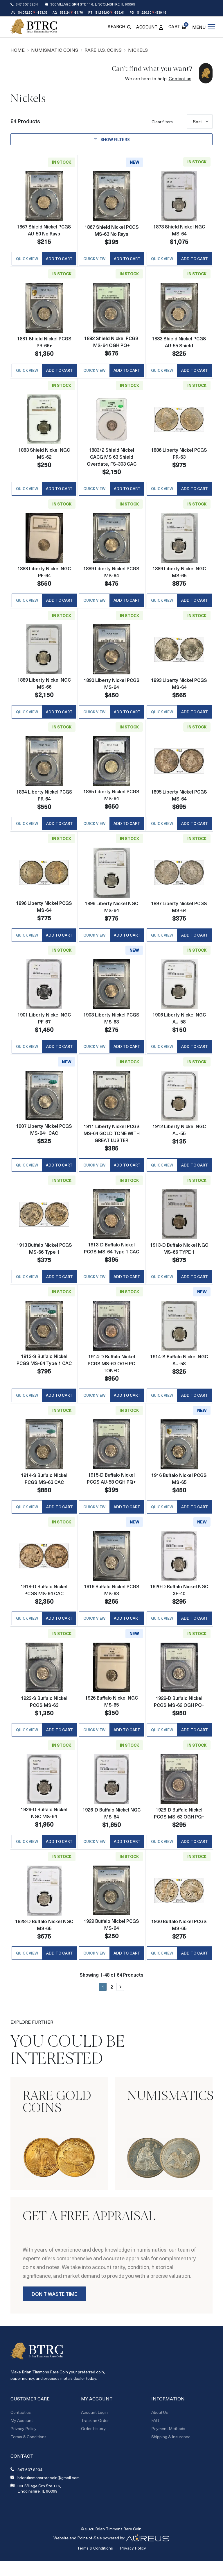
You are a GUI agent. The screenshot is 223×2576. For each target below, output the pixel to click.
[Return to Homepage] (33, 26)
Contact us (180, 78)
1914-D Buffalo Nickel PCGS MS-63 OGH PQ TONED (111, 1374)
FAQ (155, 2438)
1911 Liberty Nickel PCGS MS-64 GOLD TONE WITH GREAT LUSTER (111, 1142)
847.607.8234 (27, 4)
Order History (93, 2446)
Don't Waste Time (54, 2312)
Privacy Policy (23, 2446)
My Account (21, 2438)
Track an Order (95, 2438)
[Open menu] (203, 26)
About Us (159, 2430)
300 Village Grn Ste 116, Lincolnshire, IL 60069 (92, 4)
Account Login (94, 2430)
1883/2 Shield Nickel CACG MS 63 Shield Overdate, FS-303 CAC (111, 459)
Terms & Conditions (28, 2454)
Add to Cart (59, 259)
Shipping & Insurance (170, 2454)
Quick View (27, 259)
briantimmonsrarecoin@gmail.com (48, 2495)
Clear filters (162, 121)
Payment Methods (168, 2446)
